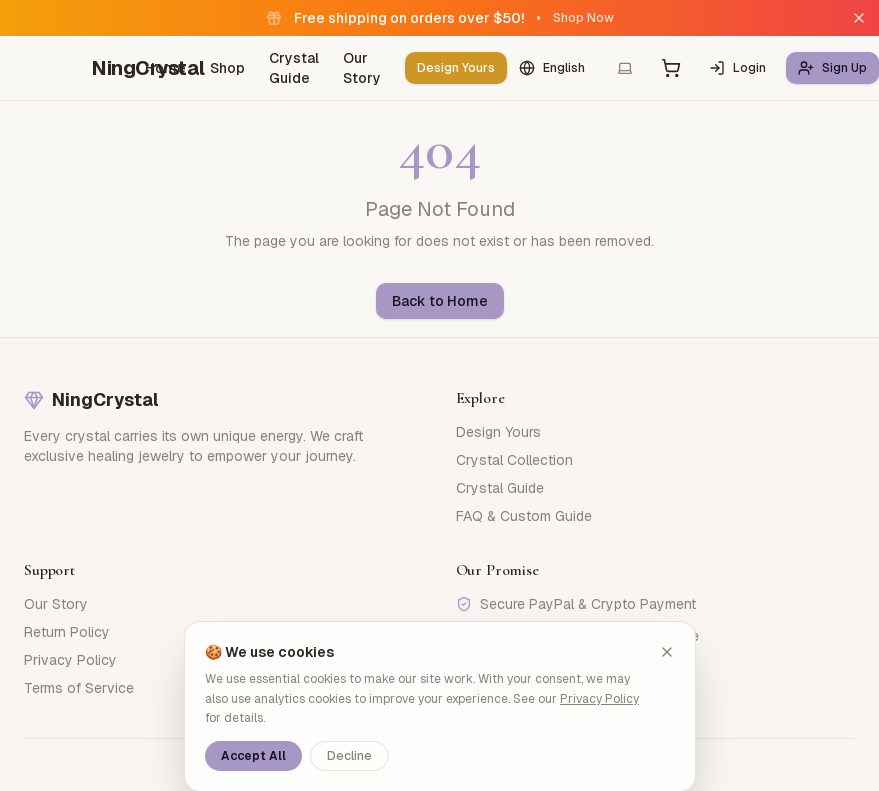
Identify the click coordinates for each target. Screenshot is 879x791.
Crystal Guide (294, 68)
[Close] (859, 18)
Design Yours (456, 68)
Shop (227, 68)
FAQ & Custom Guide (524, 516)
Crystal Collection (514, 460)
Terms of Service (79, 688)
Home (165, 68)
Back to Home (440, 301)
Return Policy (67, 632)
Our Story (362, 68)
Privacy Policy (70, 660)
